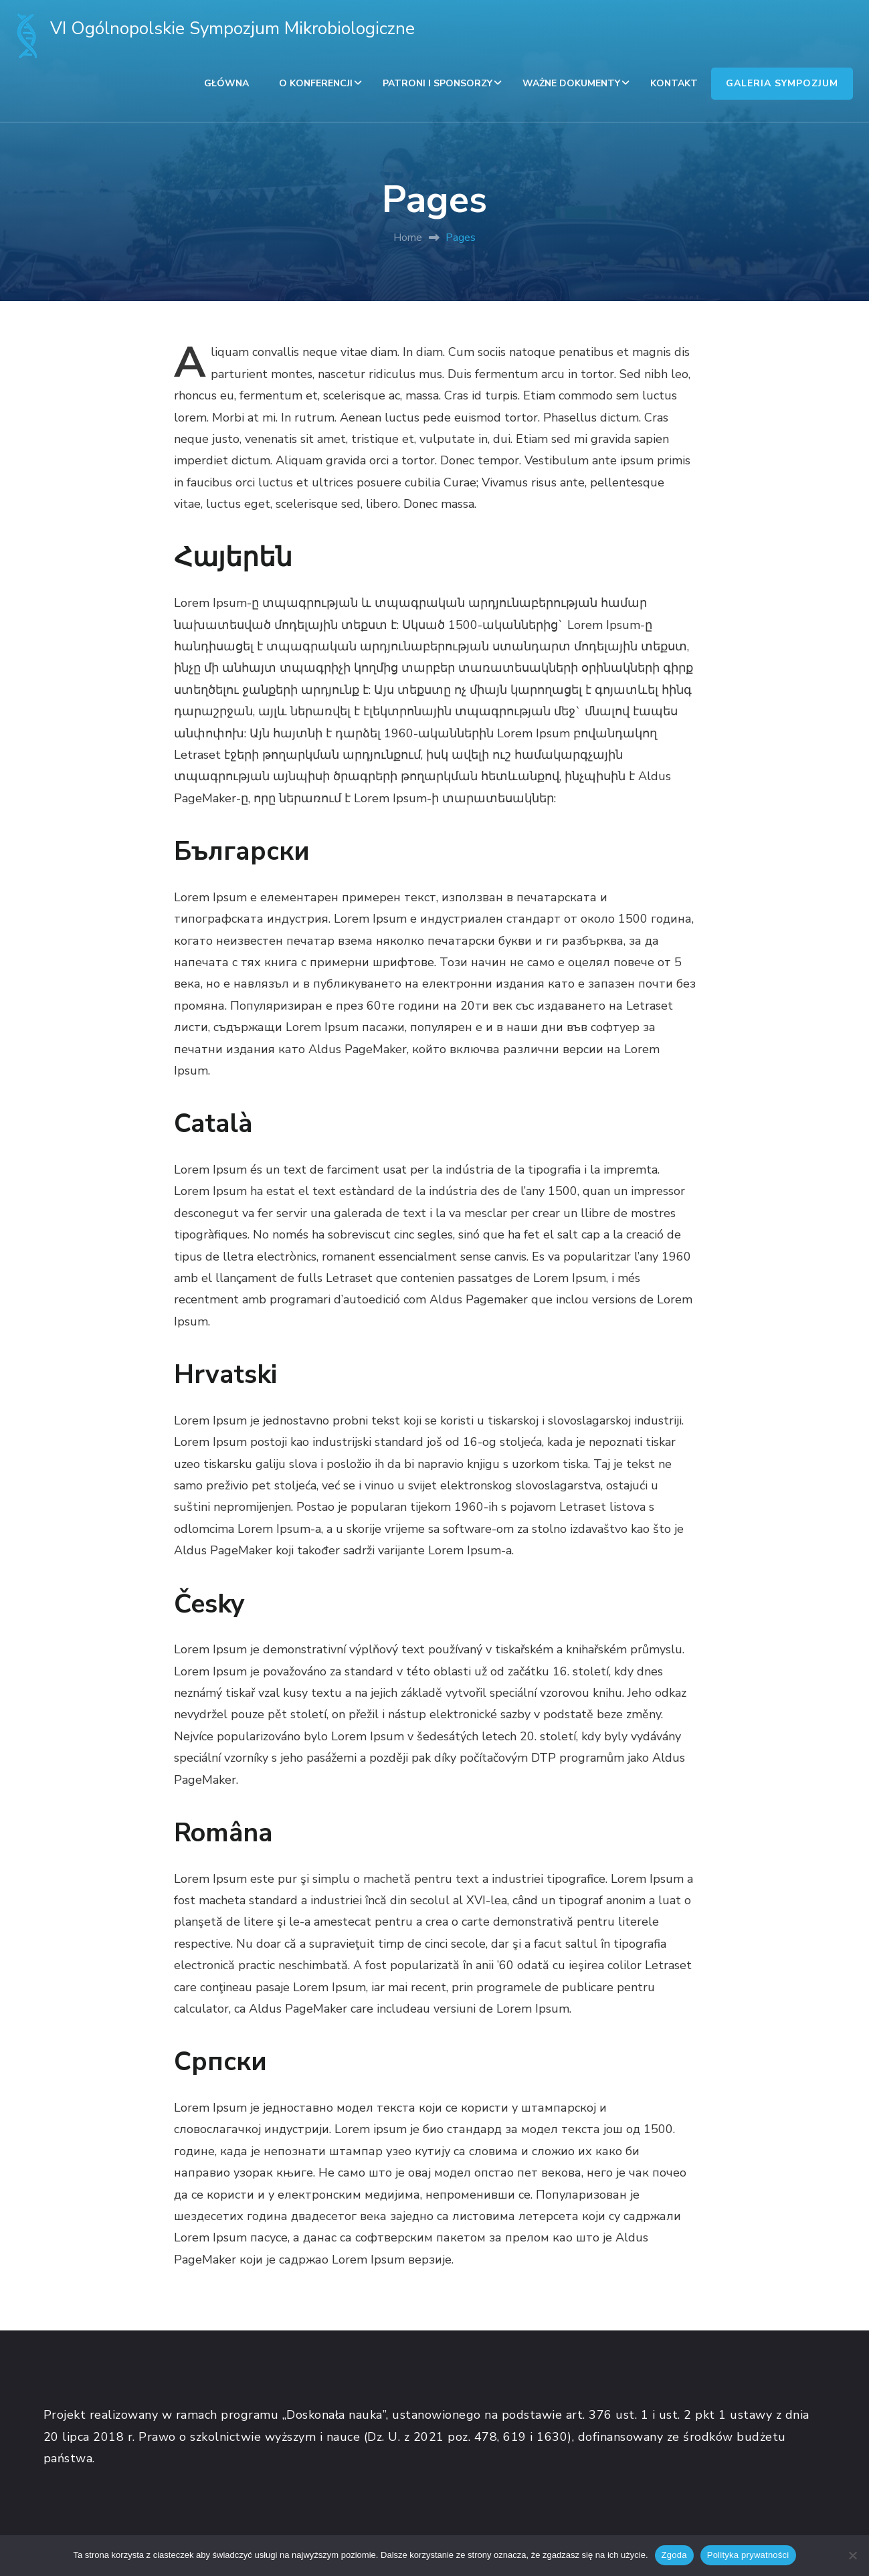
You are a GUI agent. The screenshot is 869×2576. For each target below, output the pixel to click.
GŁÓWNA (226, 83)
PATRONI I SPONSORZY (437, 83)
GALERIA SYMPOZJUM (782, 83)
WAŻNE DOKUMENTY (571, 83)
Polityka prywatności (748, 2555)
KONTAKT (674, 83)
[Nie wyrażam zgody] (852, 2555)
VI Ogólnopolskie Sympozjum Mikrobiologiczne (232, 28)
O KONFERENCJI (316, 83)
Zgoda (674, 2555)
